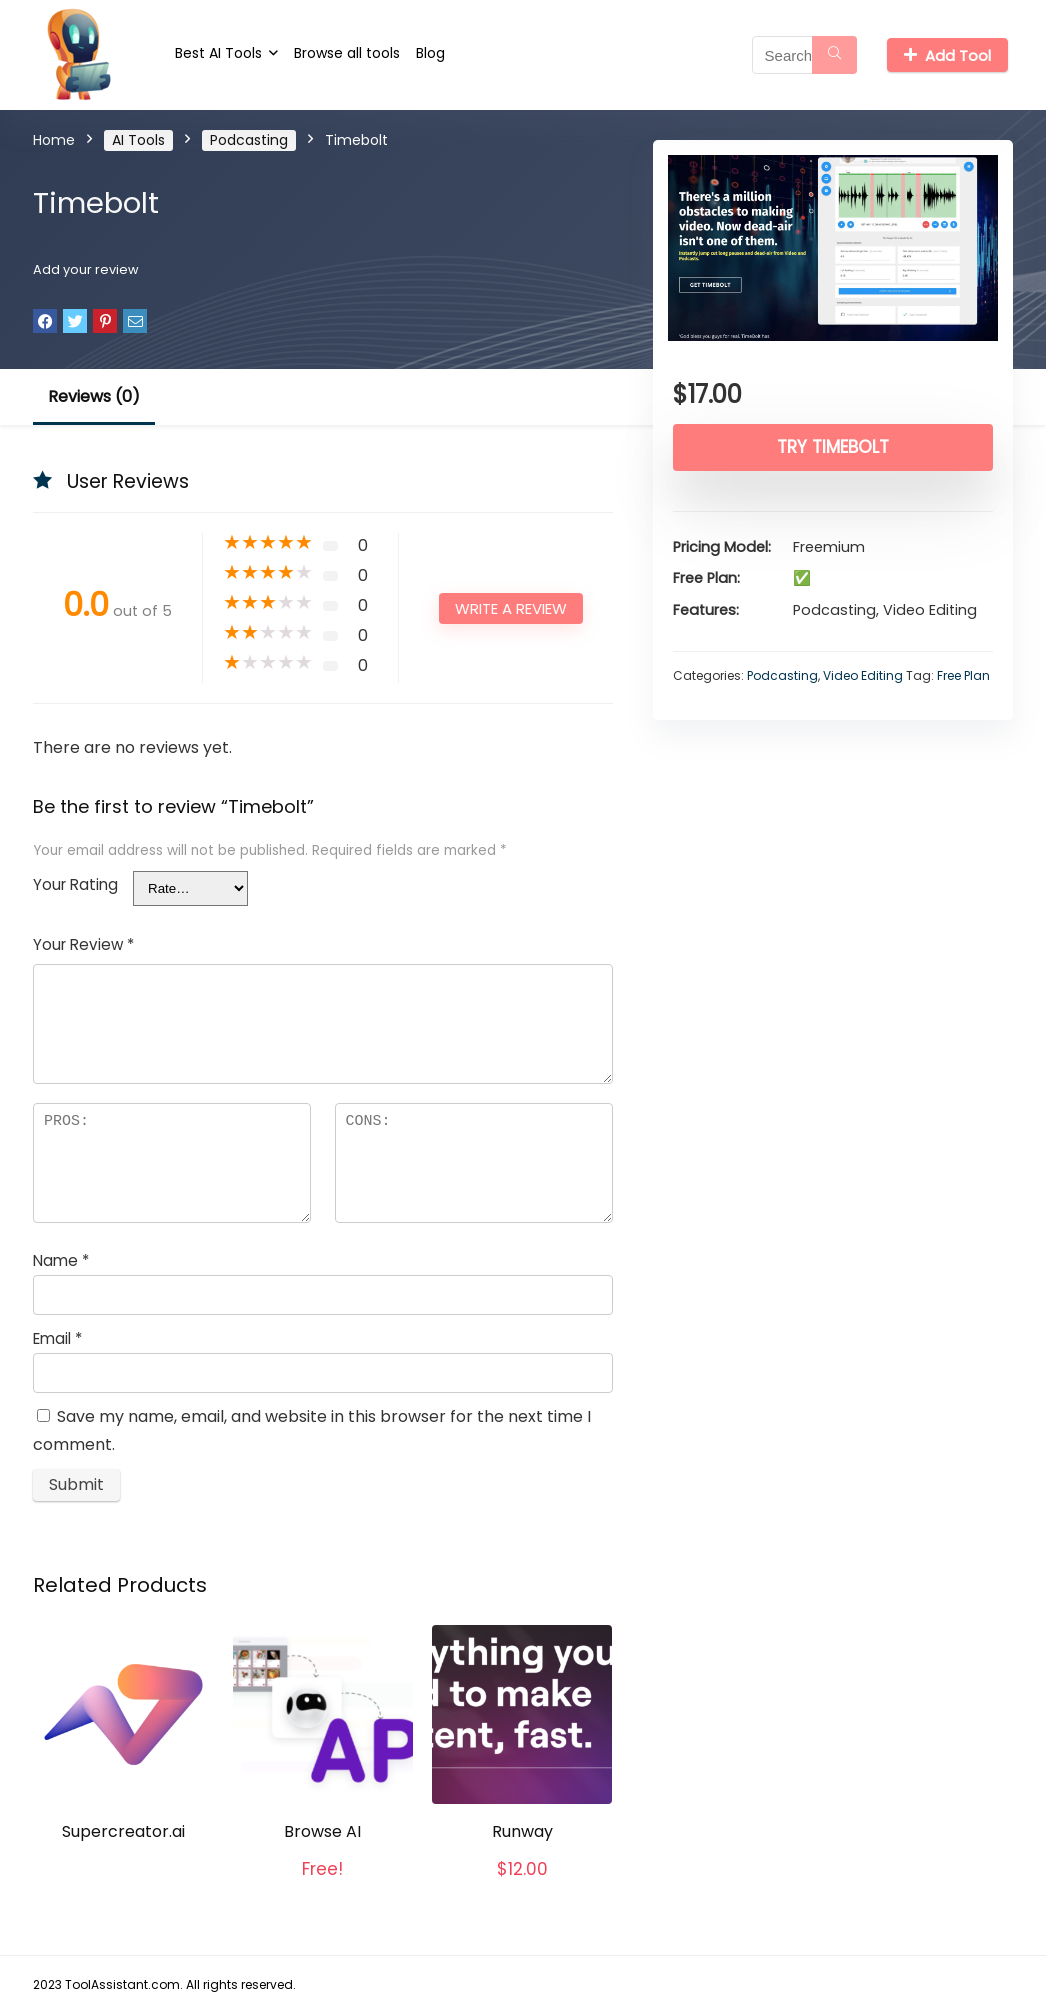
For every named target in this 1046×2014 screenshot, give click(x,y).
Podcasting (249, 140)
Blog (430, 53)
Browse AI (322, 1831)
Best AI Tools (218, 53)
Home (54, 140)
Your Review (83, 944)
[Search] (834, 55)
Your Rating (75, 884)
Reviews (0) (94, 396)
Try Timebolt (833, 447)
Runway (522, 1831)
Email (57, 1338)
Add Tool (947, 55)
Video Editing (863, 675)
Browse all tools (347, 53)
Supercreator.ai (123, 1831)
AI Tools (138, 140)
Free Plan (963, 675)
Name (61, 1260)
